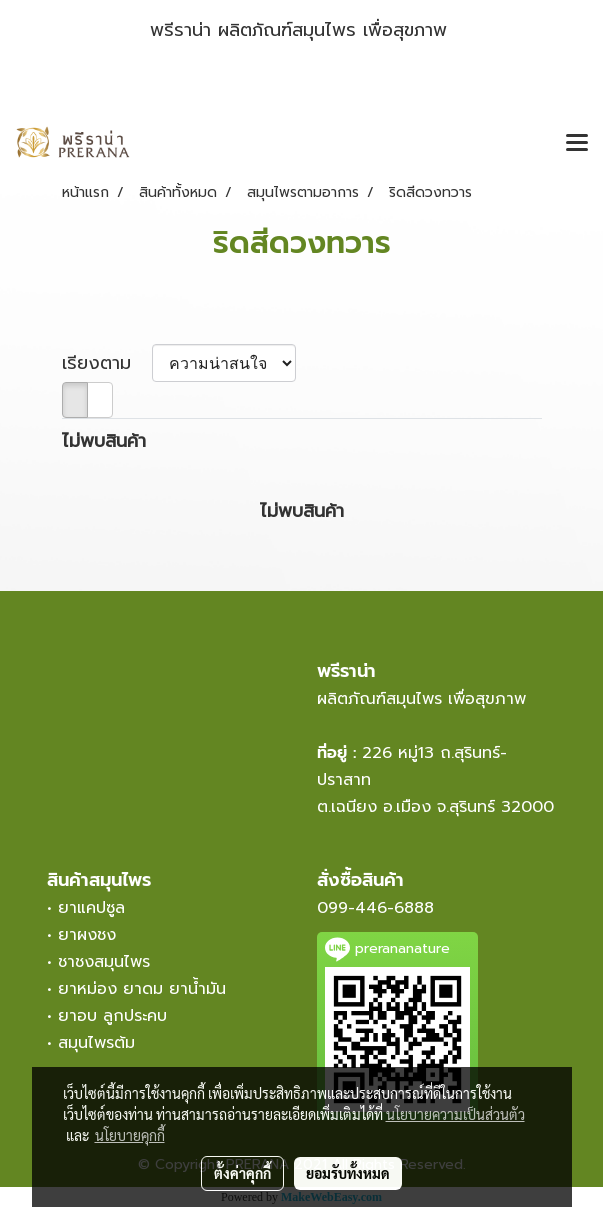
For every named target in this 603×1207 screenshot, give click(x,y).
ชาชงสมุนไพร (104, 962)
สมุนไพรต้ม (96, 1043)
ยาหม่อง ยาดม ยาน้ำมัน (142, 989)
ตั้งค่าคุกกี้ (242, 1173)
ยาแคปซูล (91, 908)
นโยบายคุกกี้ (130, 1135)
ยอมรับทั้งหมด (348, 1173)
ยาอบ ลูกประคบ (112, 1016)
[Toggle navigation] (577, 144)
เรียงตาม (107, 363)
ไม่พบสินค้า (104, 441)
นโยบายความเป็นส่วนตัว (455, 1114)
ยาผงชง (93, 935)
